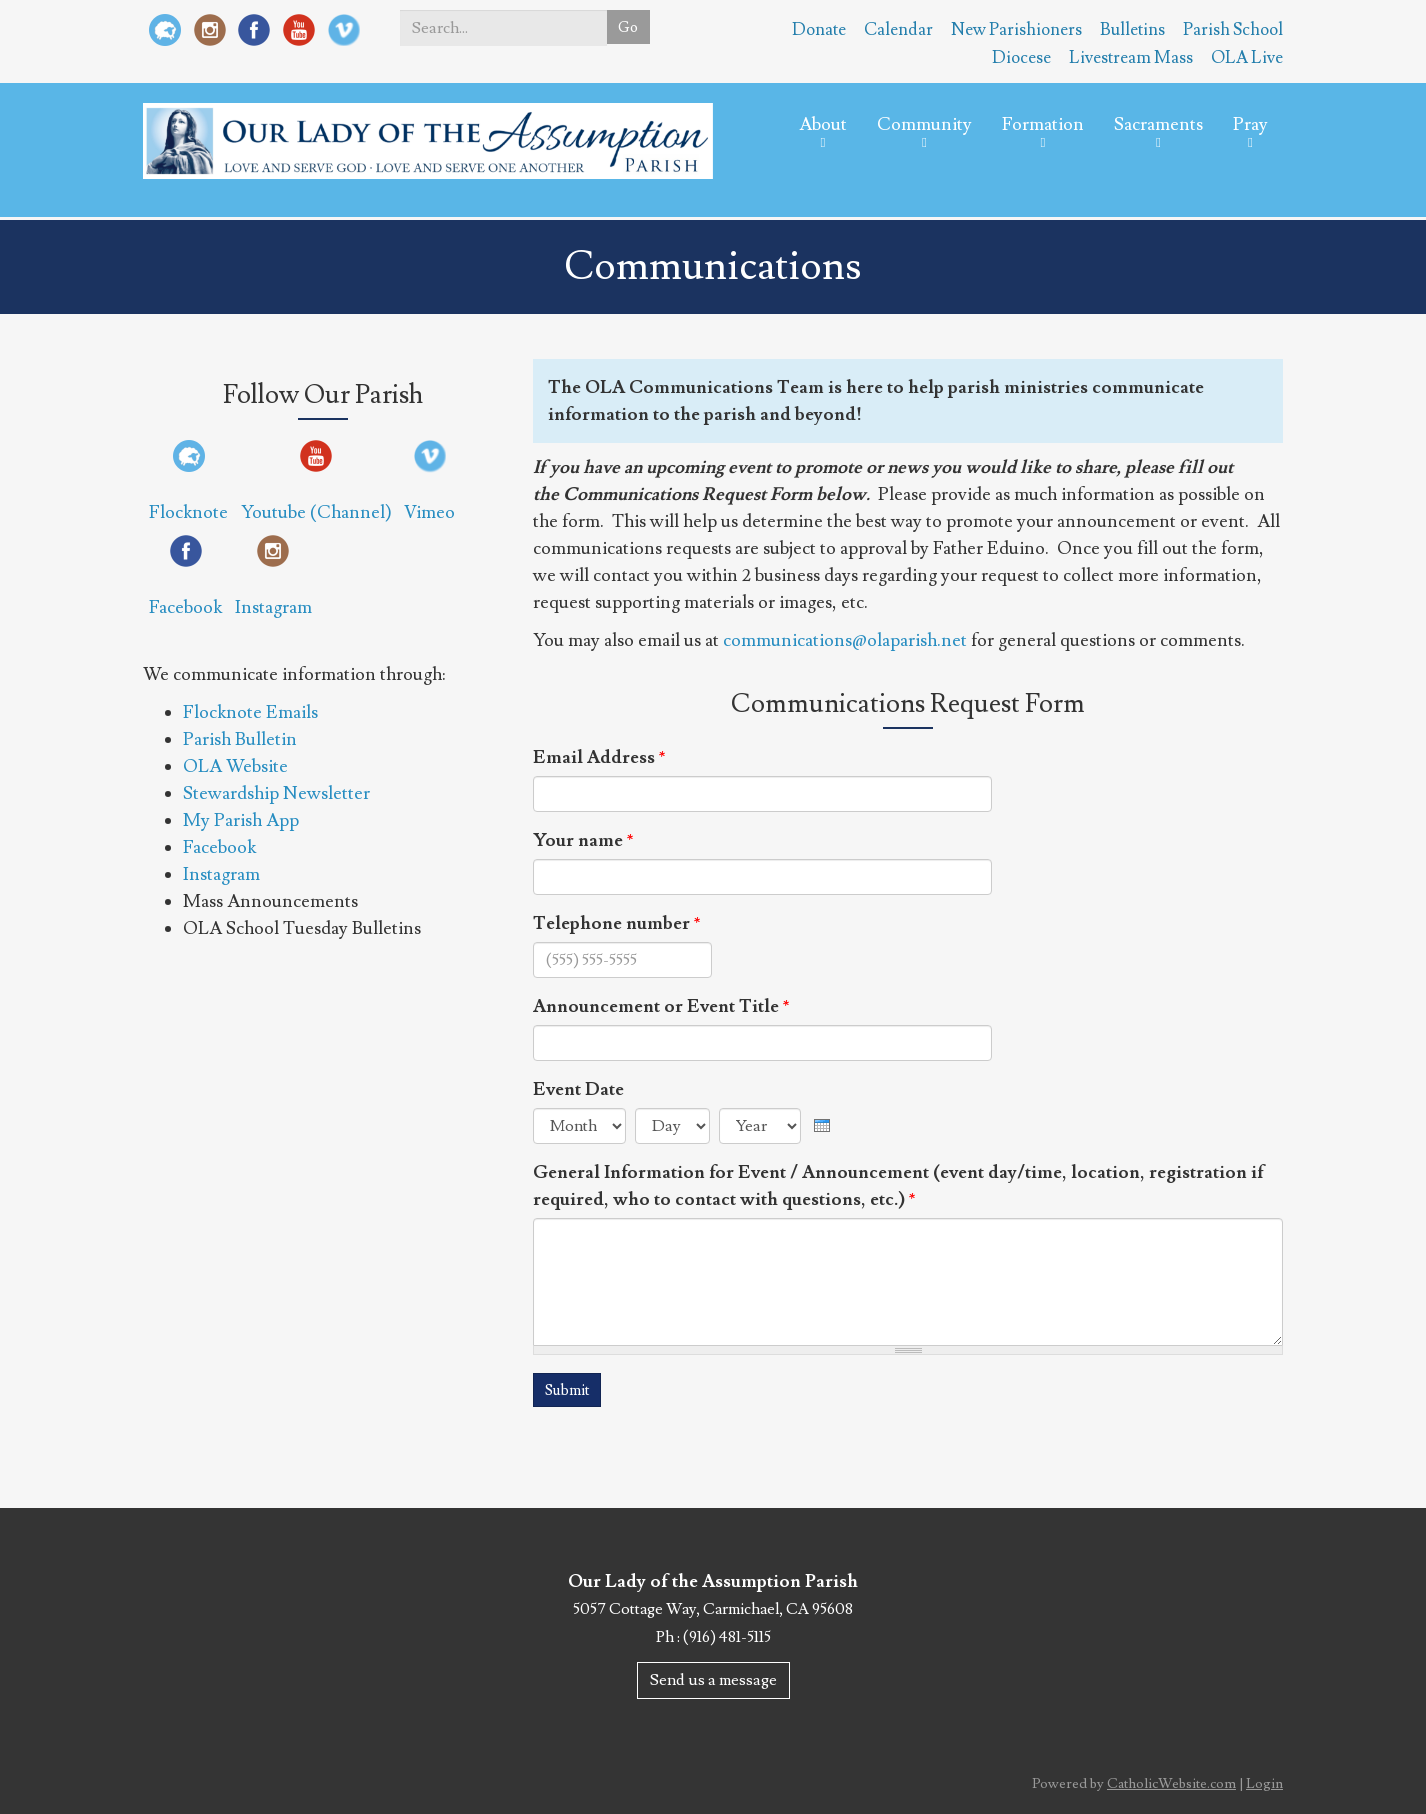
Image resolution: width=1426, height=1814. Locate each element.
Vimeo (429, 512)
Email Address (599, 757)
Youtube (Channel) (316, 512)
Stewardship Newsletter (276, 793)
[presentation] (822, 1122)
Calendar (898, 30)
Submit (570, 1391)
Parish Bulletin (240, 739)
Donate (819, 30)
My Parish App (241, 820)
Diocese (1021, 58)
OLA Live (1247, 58)
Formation (1043, 139)
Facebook (185, 607)
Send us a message (713, 1681)
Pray (1250, 139)
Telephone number (617, 923)
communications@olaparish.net (845, 640)
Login (1264, 1785)
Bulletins (1132, 30)
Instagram (273, 607)
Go (626, 28)
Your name (583, 840)
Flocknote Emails (250, 712)
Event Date (578, 1089)
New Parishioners (1016, 30)
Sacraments (1158, 139)
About (823, 139)
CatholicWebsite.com (1171, 1785)
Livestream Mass (1131, 58)
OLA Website (235, 766)
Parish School (1233, 30)
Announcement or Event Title (661, 1006)
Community (924, 139)
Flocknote (188, 512)
